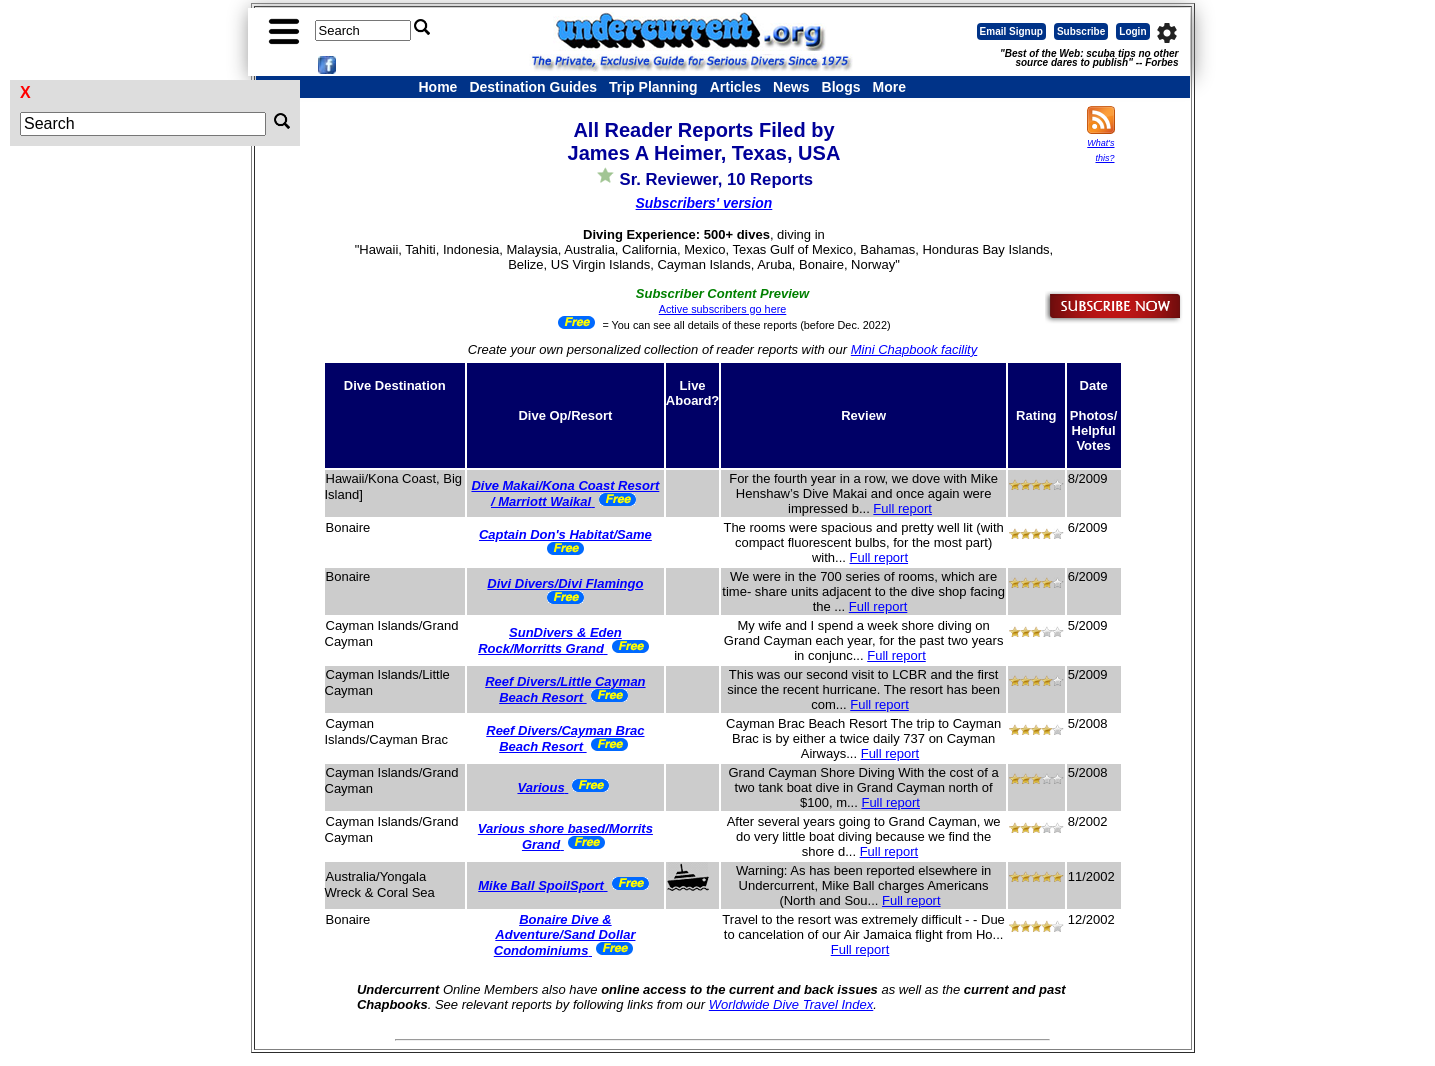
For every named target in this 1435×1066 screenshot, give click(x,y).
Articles (735, 87)
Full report (902, 508)
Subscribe (1081, 31)
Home (438, 87)
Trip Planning (653, 87)
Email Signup (1011, 31)
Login (1132, 31)
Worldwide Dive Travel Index (791, 1004)
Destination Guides (533, 87)
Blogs (841, 87)
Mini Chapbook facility (914, 349)
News (791, 87)
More (888, 87)
